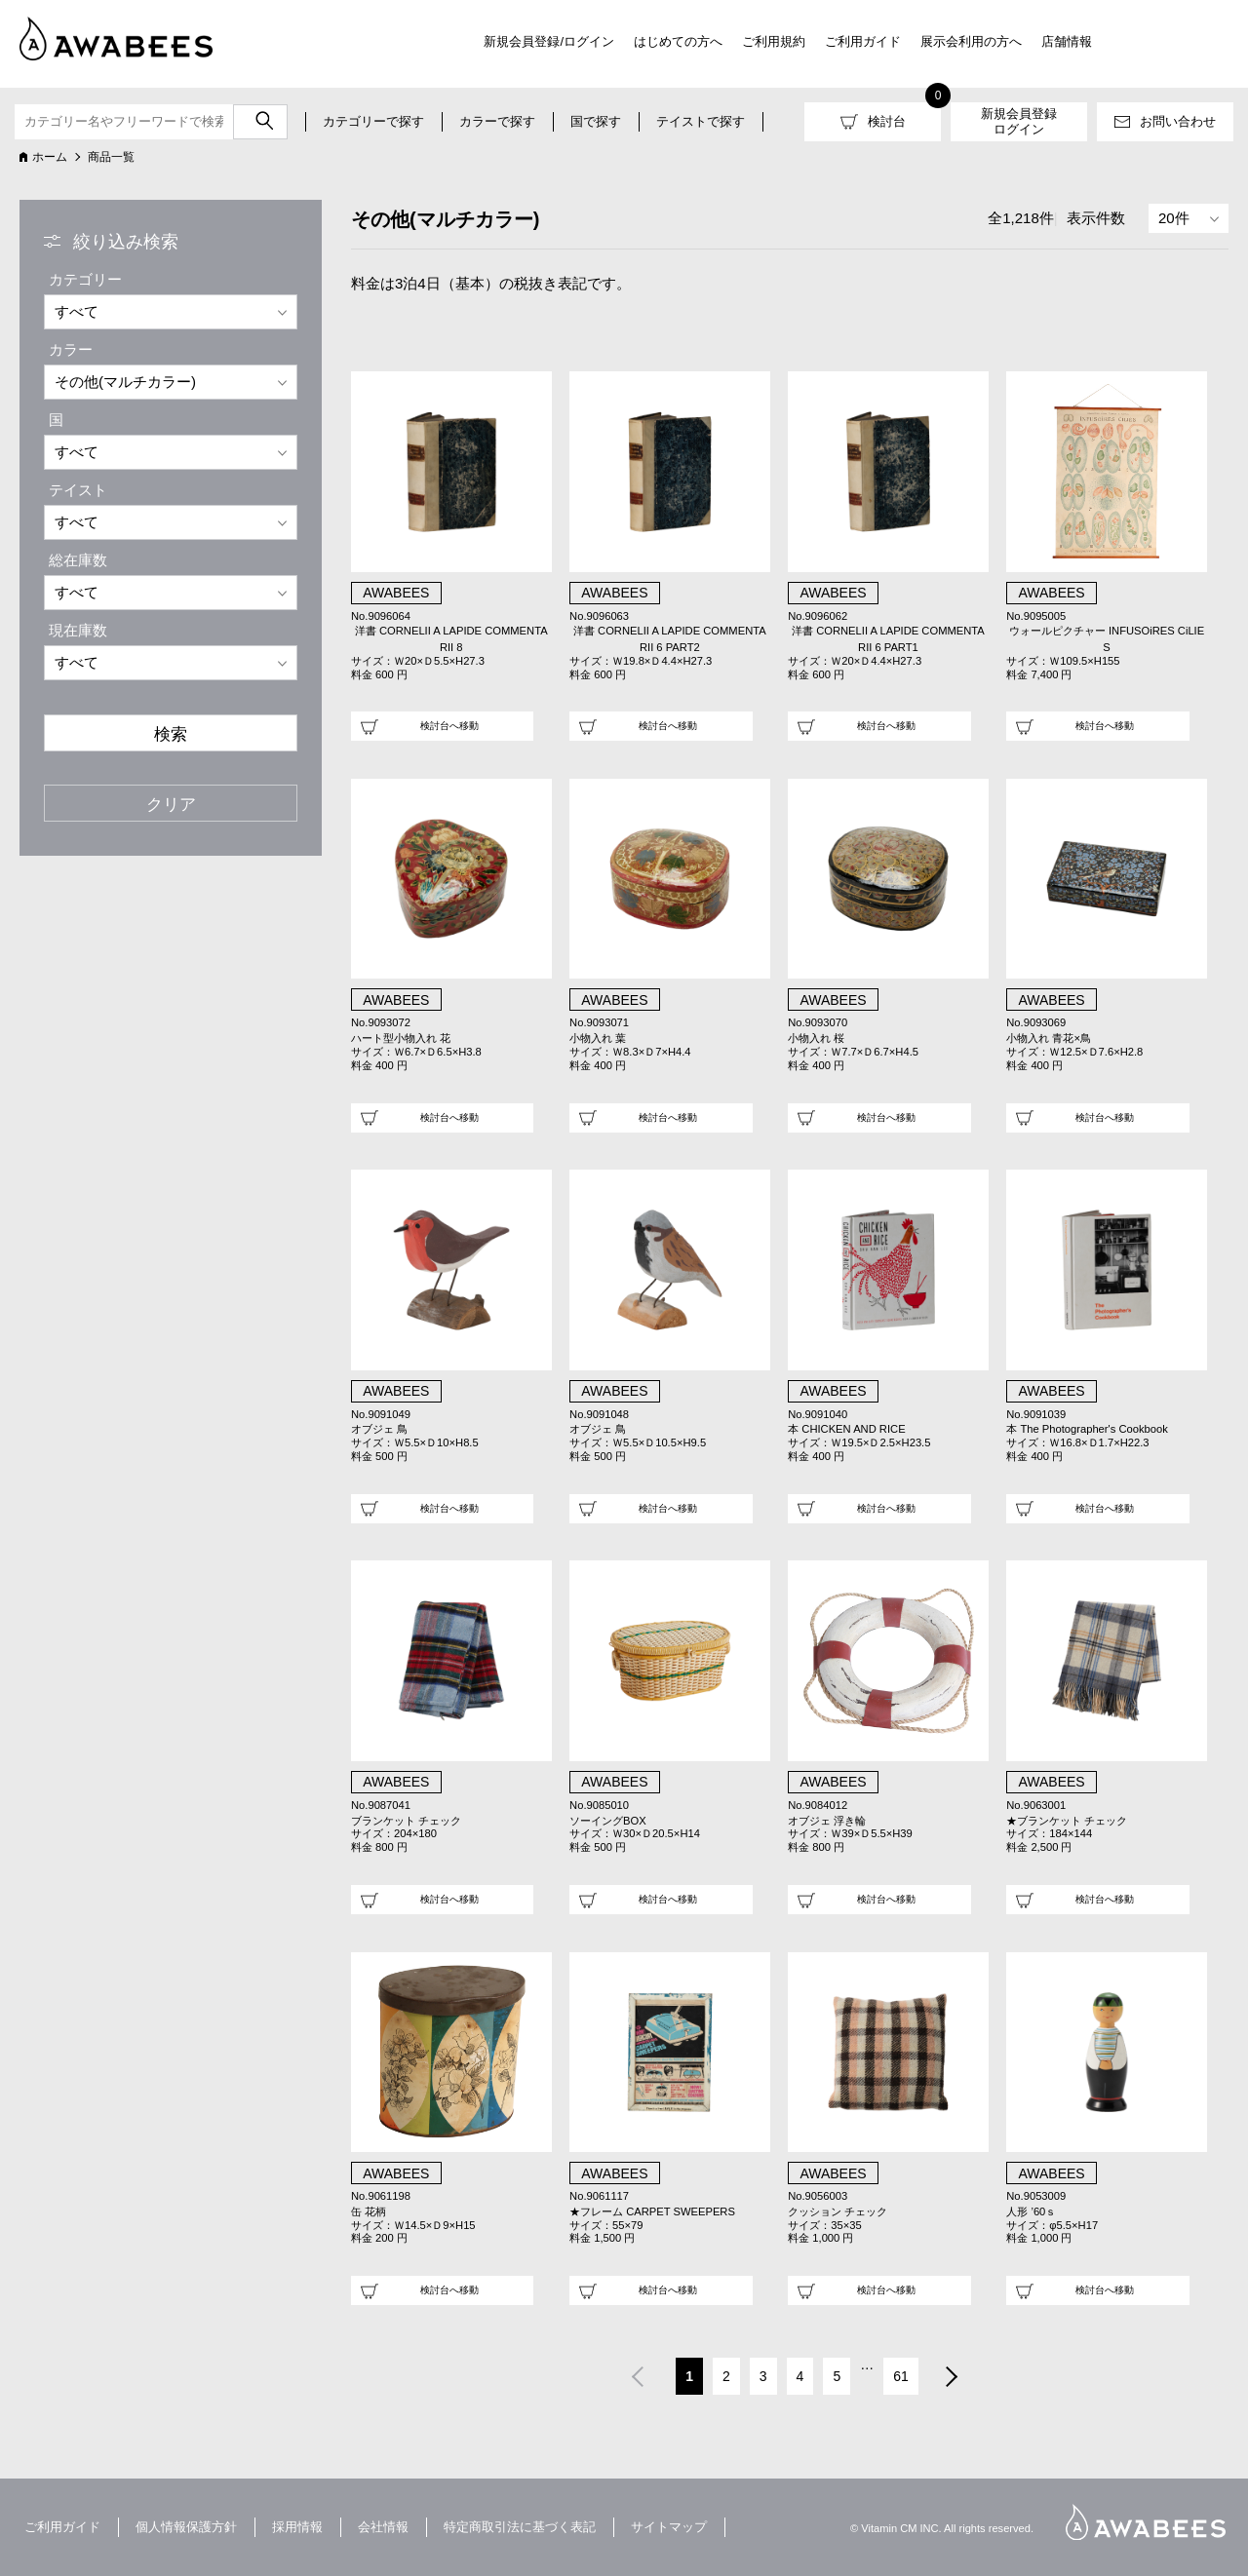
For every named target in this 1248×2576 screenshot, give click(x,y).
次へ (952, 2379)
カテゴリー (85, 279)
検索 (170, 734)
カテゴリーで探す (373, 121)
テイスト (78, 489)
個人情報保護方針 (186, 2526)
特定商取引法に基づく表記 (520, 2526)
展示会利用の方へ (971, 41)
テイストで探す (700, 121)
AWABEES (1146, 2522)
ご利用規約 (773, 41)
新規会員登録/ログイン (549, 41)
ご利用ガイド (863, 41)
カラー (71, 349)
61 (901, 2376)
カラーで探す (497, 121)
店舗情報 (1066, 41)
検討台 (887, 121)
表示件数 (1096, 218)
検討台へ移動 (449, 725)
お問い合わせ (1178, 121)
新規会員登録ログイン (1019, 121)
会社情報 (383, 2526)
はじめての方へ (678, 41)
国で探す (595, 121)
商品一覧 (111, 157)
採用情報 (297, 2526)
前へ (636, 2379)
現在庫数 (78, 630)
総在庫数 (78, 560)
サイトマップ (669, 2526)
